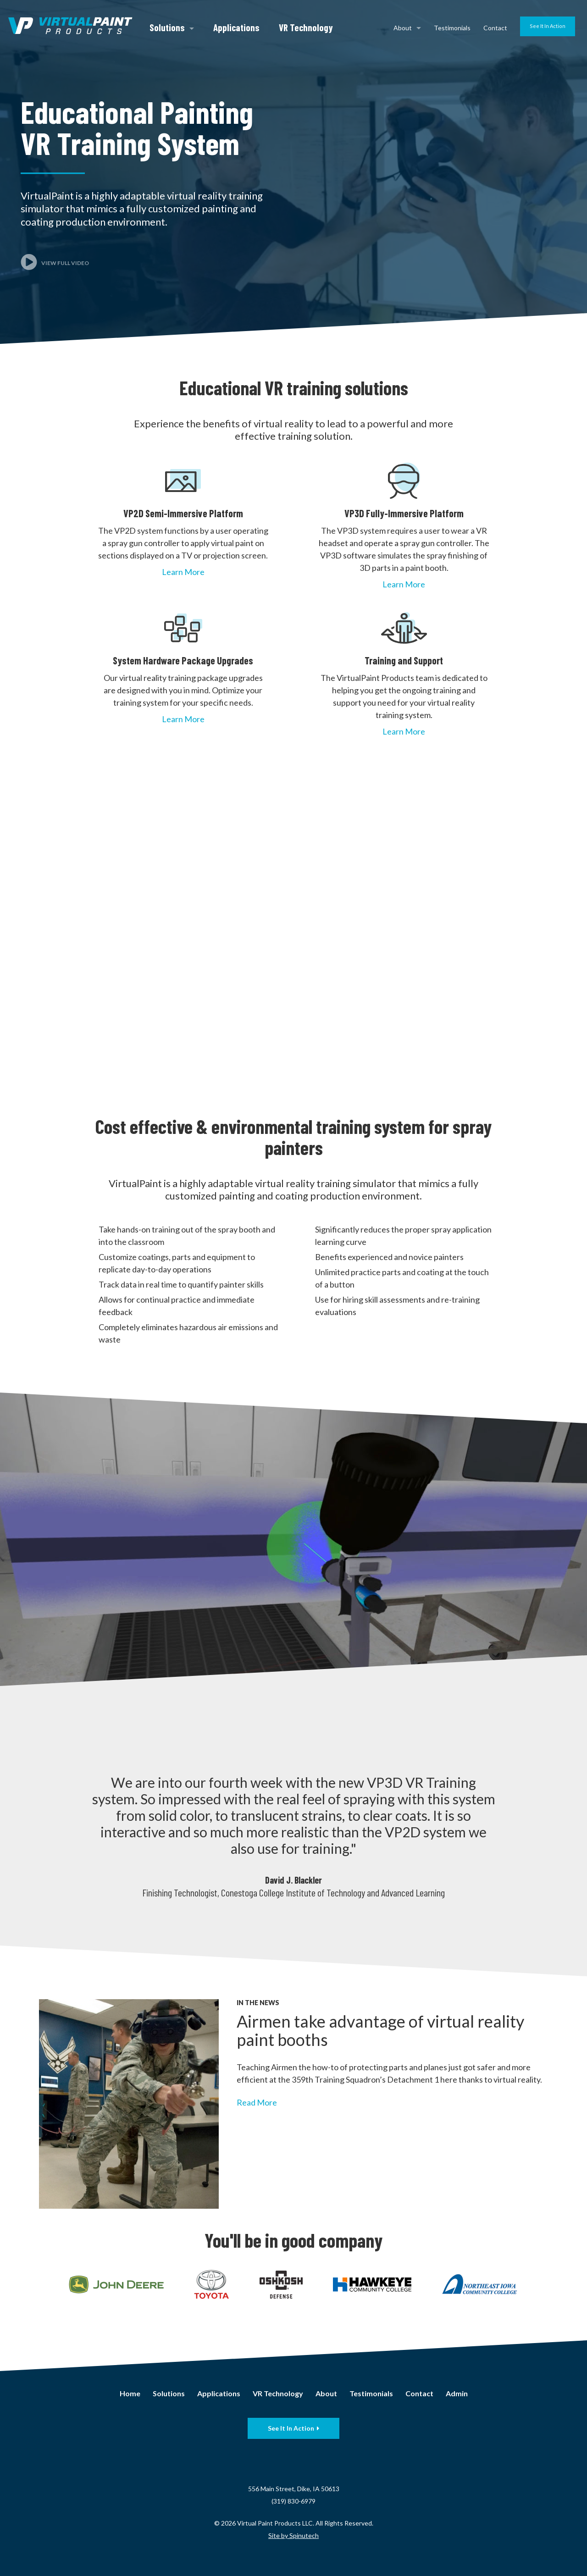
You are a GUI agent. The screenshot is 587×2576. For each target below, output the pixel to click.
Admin (457, 2393)
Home (130, 2393)
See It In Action (547, 26)
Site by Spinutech (293, 2535)
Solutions (172, 27)
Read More (257, 2102)
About (407, 28)
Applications (236, 27)
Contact (495, 28)
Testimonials (452, 28)
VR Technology (306, 27)
